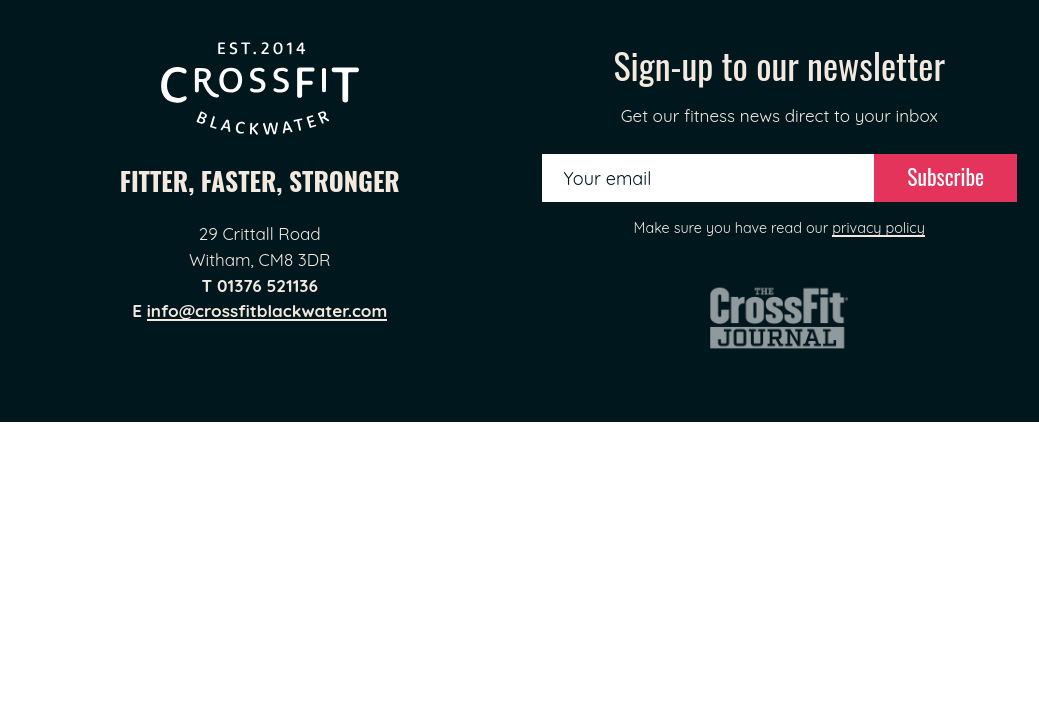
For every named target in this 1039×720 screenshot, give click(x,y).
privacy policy (878, 228)
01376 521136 (267, 285)
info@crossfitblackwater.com (267, 310)
